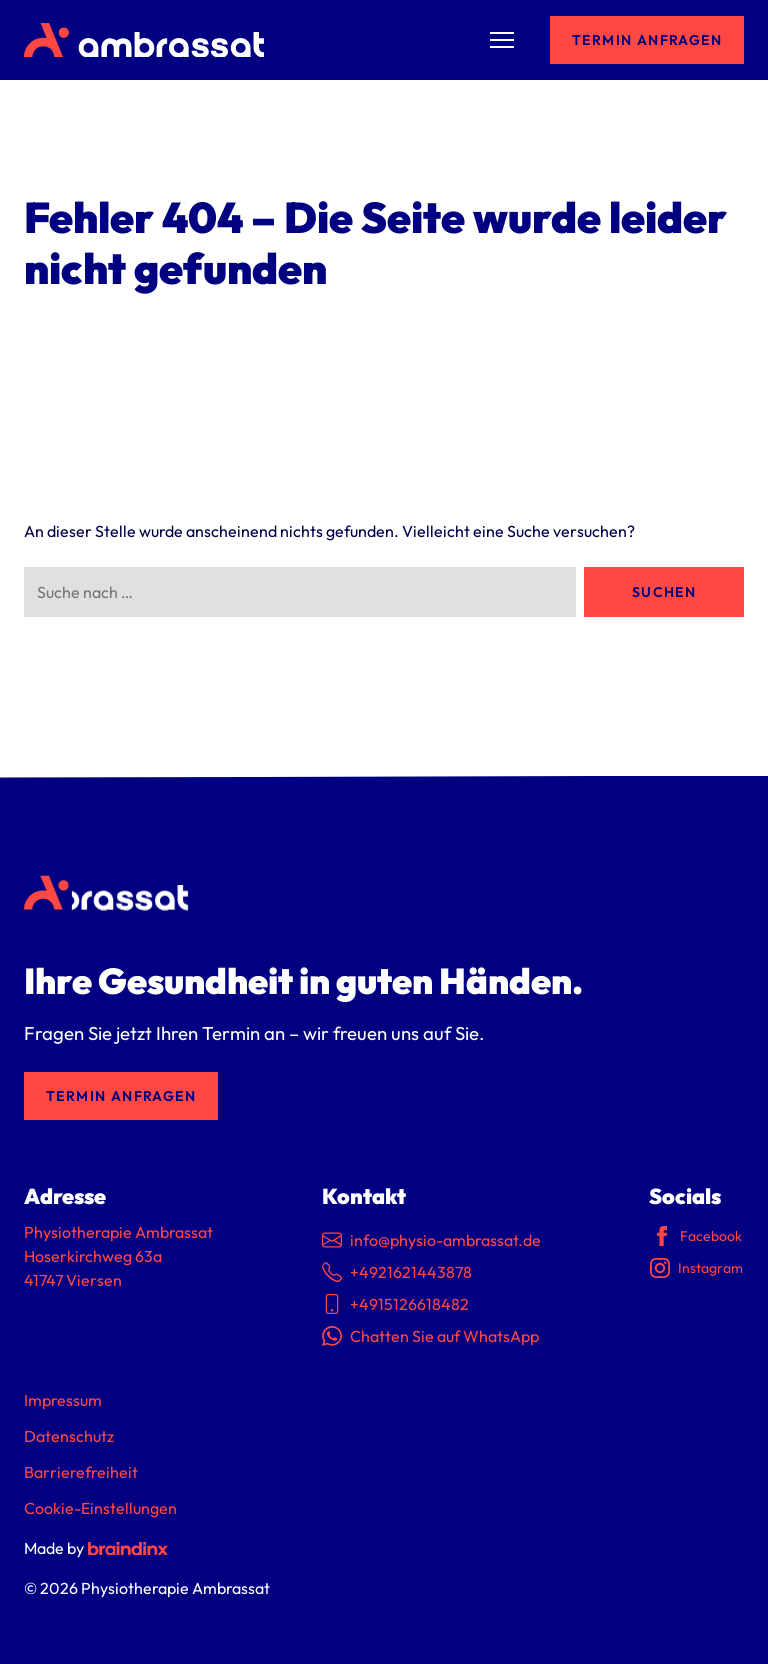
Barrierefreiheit (81, 1472)
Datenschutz (69, 1436)
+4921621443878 (397, 1272)
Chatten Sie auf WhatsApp (430, 1336)
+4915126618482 (395, 1304)
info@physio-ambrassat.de (431, 1240)
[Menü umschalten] (502, 40)
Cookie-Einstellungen (100, 1508)
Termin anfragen (647, 40)
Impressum (63, 1400)
